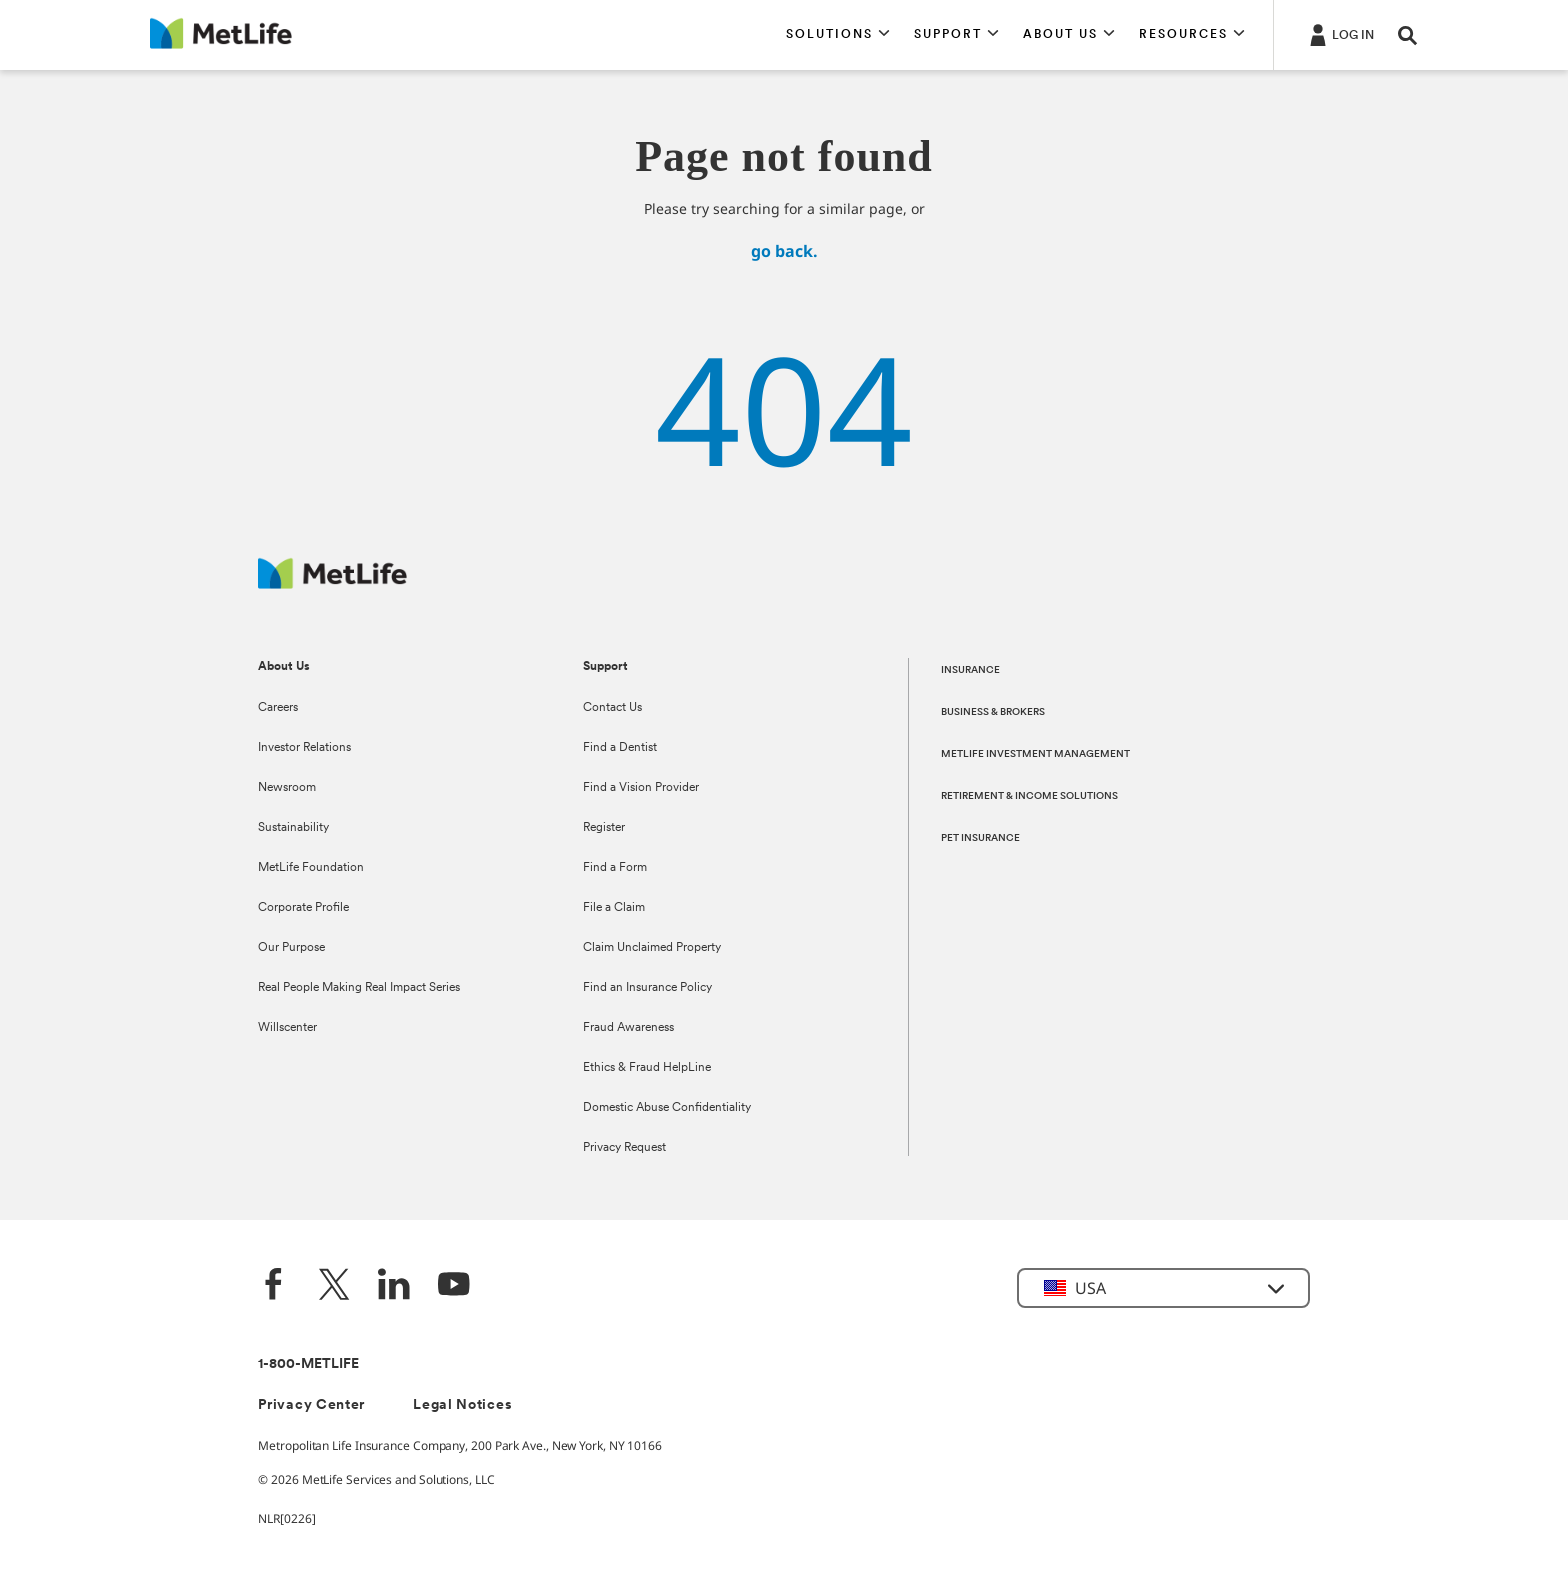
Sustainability (293, 828)
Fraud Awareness (628, 1028)
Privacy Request (624, 1148)
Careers (278, 708)
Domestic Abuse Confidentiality (667, 1108)
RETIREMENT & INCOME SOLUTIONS (1029, 796)
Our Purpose (291, 948)
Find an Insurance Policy (647, 988)
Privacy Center (311, 1405)
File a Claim (614, 908)
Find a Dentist (620, 748)
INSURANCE (970, 670)
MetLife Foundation (311, 868)
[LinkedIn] (394, 1286)
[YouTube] (454, 1286)
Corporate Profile (303, 908)
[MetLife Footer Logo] (332, 583)
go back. (784, 251)
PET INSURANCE (980, 838)
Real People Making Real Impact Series (359, 988)
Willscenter (287, 1028)
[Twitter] (334, 1286)
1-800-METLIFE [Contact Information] (308, 1364)
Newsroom (287, 788)
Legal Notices (462, 1405)
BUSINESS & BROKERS (993, 712)
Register (604, 828)
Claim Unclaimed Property (652, 948)
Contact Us (612, 708)
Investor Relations (304, 748)
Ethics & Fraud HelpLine (647, 1068)
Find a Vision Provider (641, 788)
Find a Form (615, 868)
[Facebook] (274, 1286)
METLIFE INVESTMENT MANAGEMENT (1035, 754)
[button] (838, 35)
